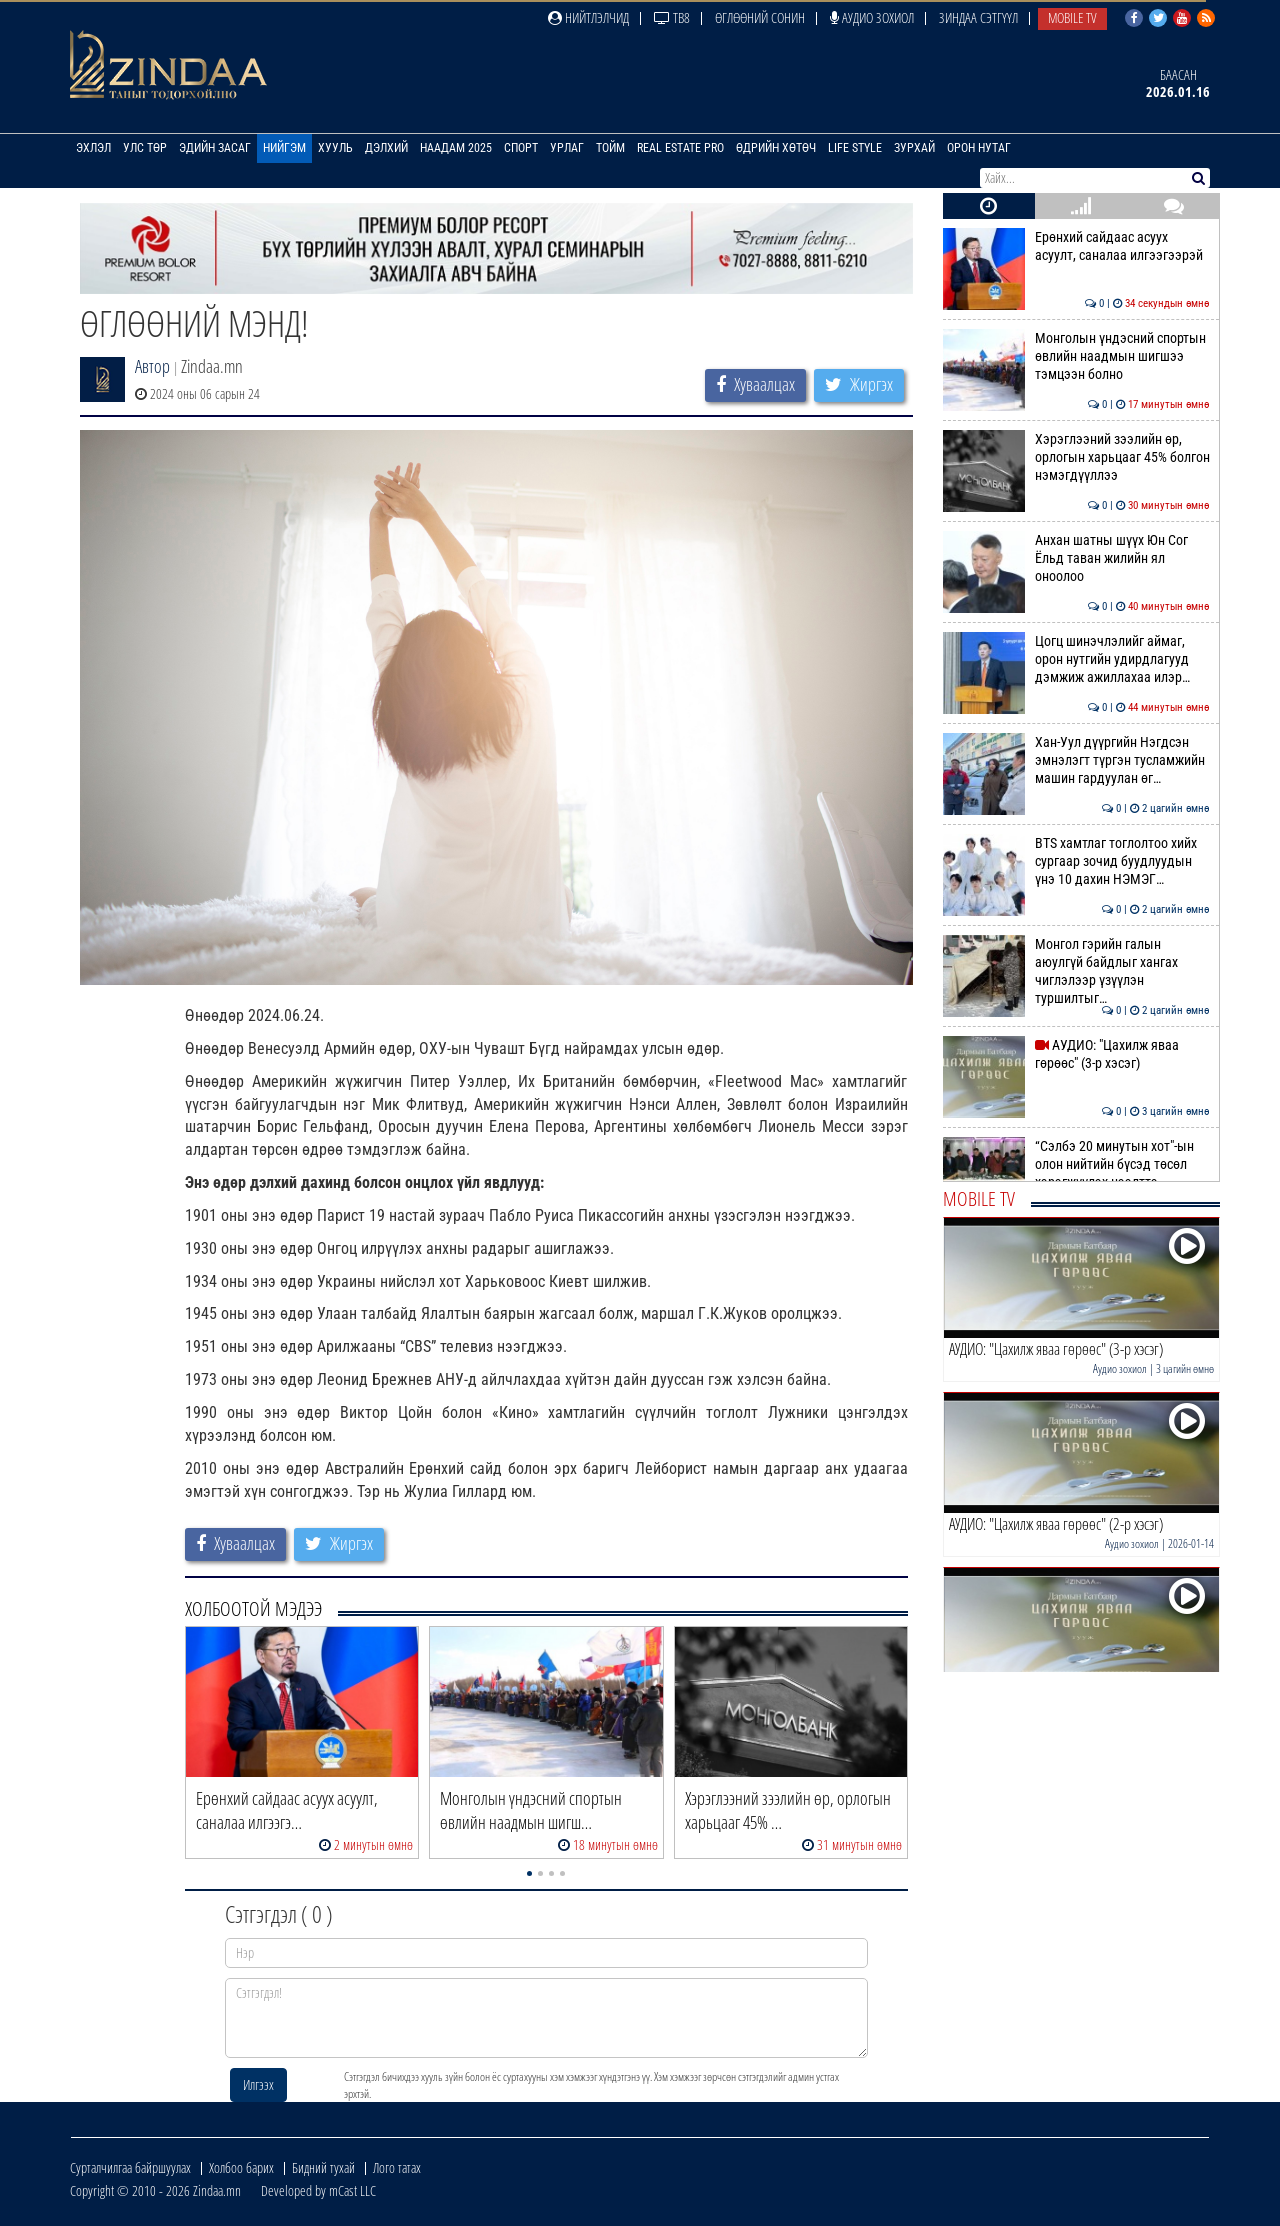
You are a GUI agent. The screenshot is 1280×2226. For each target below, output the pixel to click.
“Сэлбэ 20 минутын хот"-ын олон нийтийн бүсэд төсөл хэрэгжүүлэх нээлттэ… (1076, 1164)
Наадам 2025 (456, 148)
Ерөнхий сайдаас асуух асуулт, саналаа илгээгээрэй (1076, 246)
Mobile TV (1072, 17)
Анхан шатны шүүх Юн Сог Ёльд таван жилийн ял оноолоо (1076, 558)
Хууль (335, 148)
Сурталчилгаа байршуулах (130, 2167)
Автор (152, 366)
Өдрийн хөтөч (776, 148)
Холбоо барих (241, 2167)
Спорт (521, 148)
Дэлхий (386, 148)
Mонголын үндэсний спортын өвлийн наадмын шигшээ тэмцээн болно (1076, 356)
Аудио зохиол (872, 17)
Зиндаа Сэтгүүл (978, 17)
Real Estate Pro (680, 148)
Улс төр (145, 148)
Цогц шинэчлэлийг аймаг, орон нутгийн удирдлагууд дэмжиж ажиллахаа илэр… (1076, 659)
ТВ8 (672, 17)
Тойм (610, 148)
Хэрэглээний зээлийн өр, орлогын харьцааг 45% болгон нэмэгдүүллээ (1076, 457)
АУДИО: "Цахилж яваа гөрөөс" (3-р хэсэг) (1076, 1054)
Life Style (855, 148)
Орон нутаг (979, 148)
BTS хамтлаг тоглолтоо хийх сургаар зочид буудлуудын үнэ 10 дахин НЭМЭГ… (1076, 861)
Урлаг (567, 148)
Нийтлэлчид (588, 17)
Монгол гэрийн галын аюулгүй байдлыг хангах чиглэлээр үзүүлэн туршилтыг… (1076, 971)
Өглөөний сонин (760, 17)
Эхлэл (93, 148)
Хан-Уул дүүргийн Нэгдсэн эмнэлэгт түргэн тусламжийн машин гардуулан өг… (1076, 760)
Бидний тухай (323, 2167)
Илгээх (258, 2084)
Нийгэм (284, 148)
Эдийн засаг (215, 148)
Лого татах (397, 2167)
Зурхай (914, 148)
